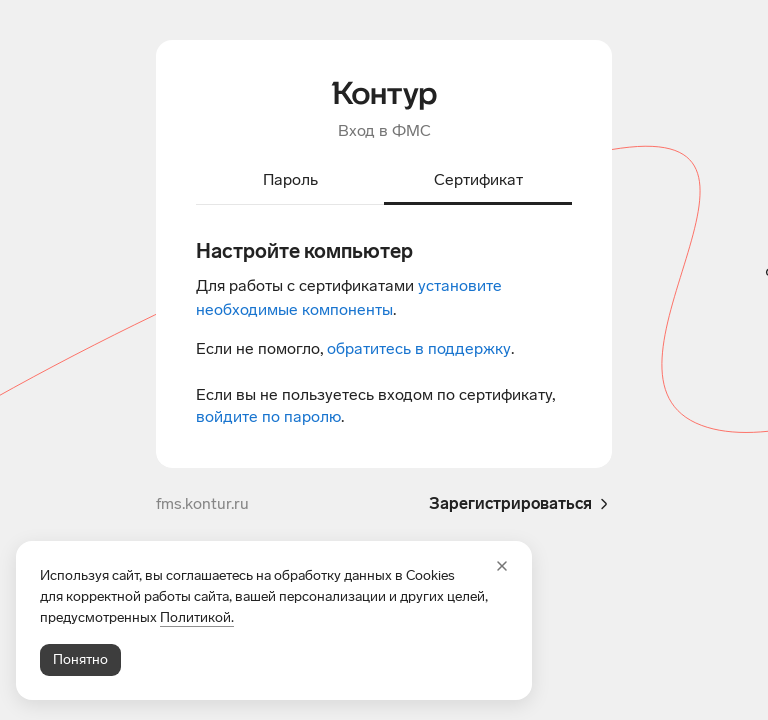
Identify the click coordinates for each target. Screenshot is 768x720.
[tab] (290, 181)
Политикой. (197, 617)
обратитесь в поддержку (419, 348)
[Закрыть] (502, 566)
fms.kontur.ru (202, 503)
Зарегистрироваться (520, 504)
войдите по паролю (268, 416)
